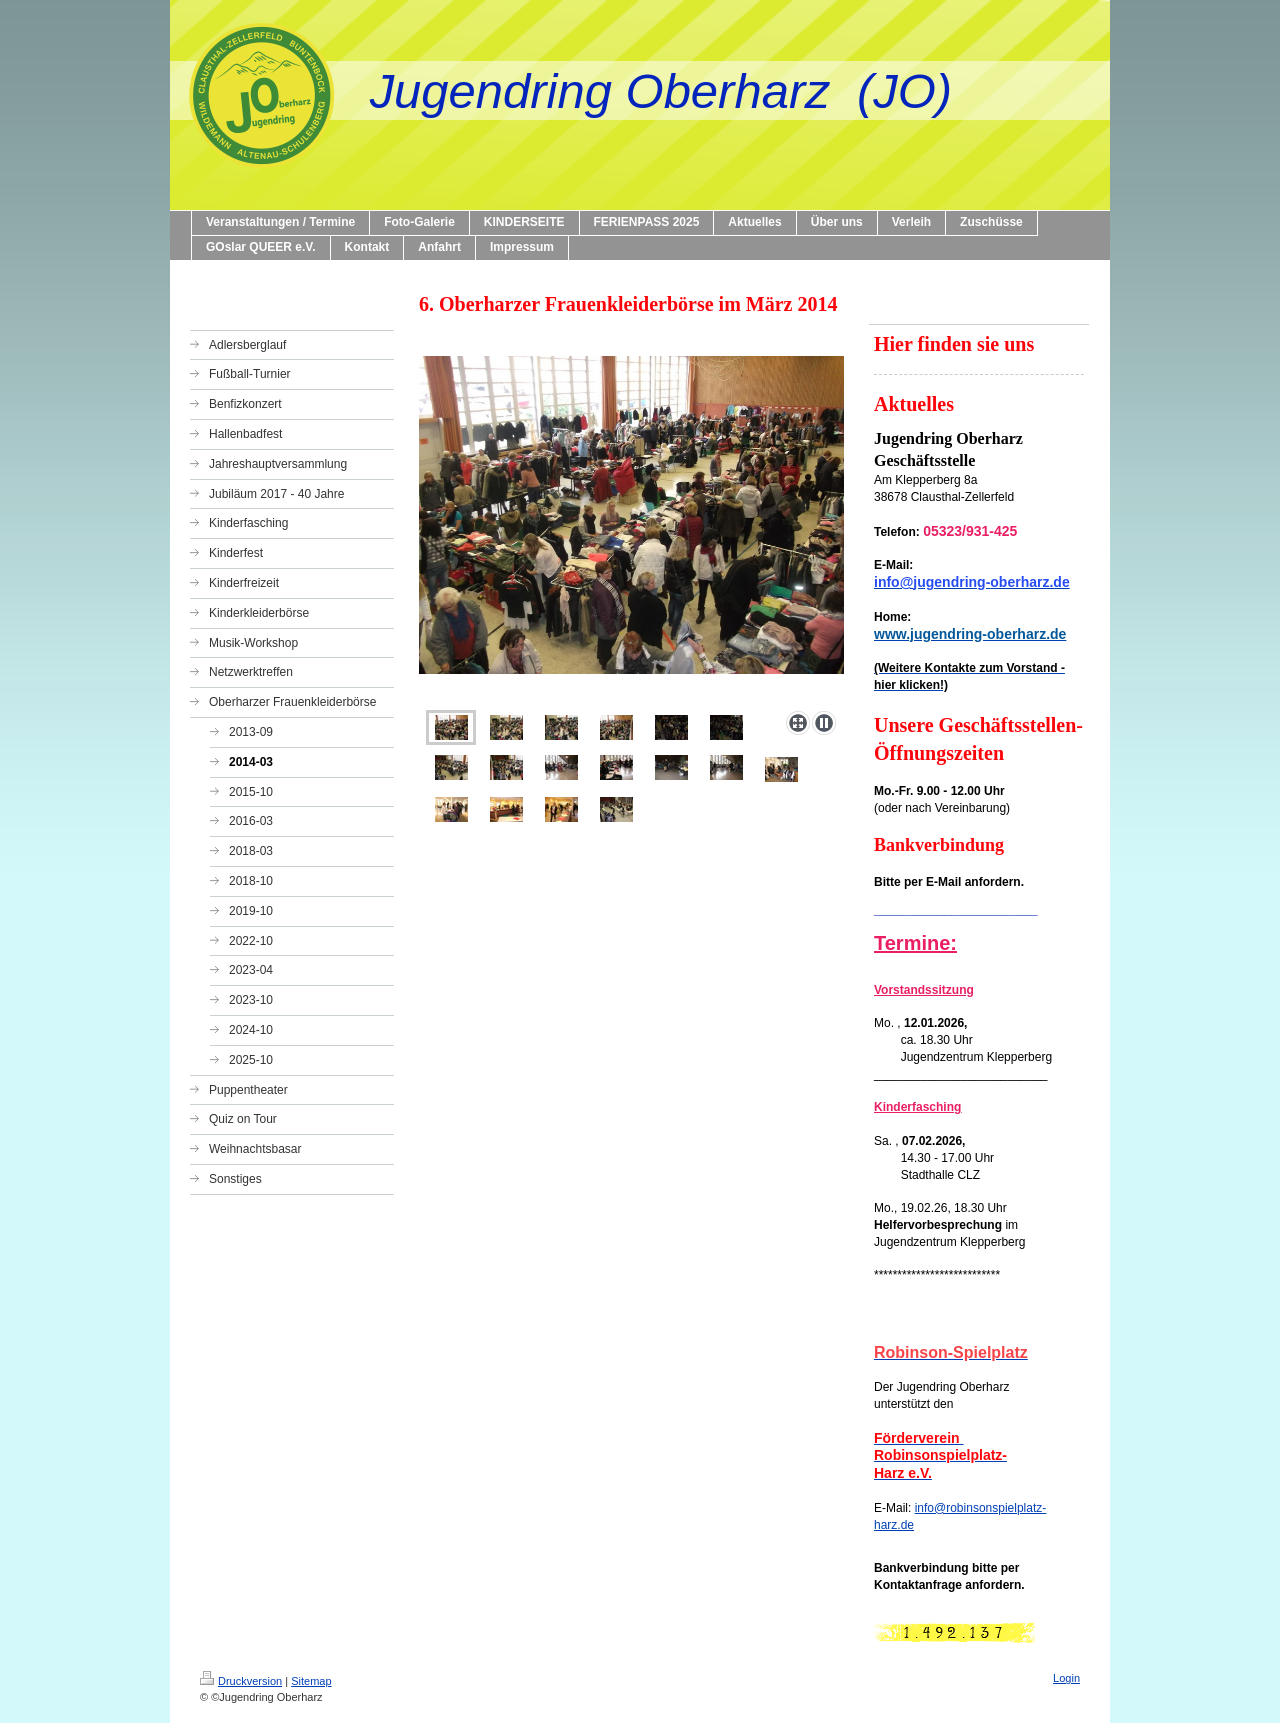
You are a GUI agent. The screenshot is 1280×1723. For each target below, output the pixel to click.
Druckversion (241, 1681)
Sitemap (311, 1681)
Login (1066, 1678)
